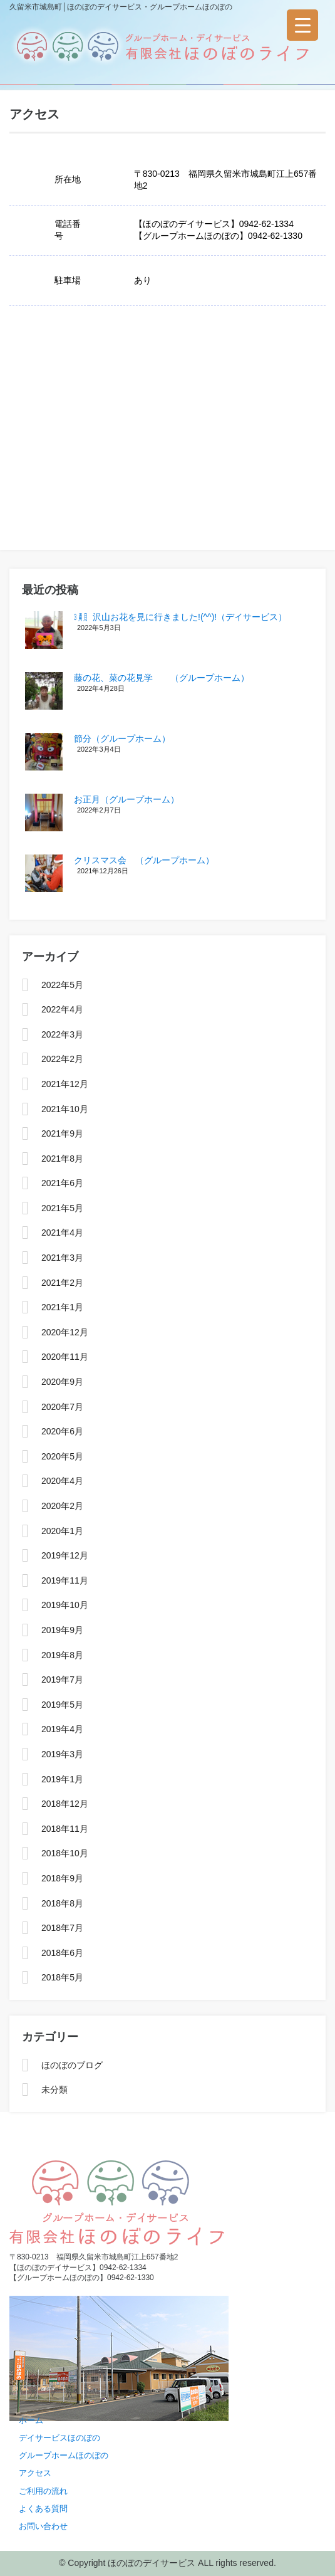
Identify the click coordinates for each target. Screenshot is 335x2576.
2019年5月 (62, 1705)
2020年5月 (62, 1456)
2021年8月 (62, 1159)
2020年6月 (62, 1431)
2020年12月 (64, 1332)
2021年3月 (62, 1258)
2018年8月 (62, 1903)
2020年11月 (64, 1357)
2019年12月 (64, 1555)
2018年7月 (62, 1928)
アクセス (35, 2473)
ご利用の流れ (43, 2491)
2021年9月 (62, 1133)
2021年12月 (64, 1084)
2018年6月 (62, 1953)
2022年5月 (62, 985)
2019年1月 (62, 1779)
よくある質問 (43, 2508)
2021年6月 (62, 1183)
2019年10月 (64, 1605)
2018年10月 (64, 1853)
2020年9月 (62, 1382)
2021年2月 (62, 1283)
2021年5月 (62, 1208)
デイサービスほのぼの (59, 2437)
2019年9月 (62, 1630)
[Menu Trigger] (302, 25)
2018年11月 (64, 1829)
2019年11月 (64, 1580)
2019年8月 (62, 1655)
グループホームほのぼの (63, 2455)
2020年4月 (62, 1481)
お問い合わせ (43, 2526)
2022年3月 (62, 1034)
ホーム (31, 2420)
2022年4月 (62, 1009)
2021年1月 (62, 1307)
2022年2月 (62, 1059)
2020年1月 (62, 1531)
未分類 (54, 2089)
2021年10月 (64, 1109)
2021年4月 (62, 1233)
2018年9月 (62, 1878)
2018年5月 (62, 1977)
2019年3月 (62, 1754)
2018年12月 (64, 1804)
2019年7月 (62, 1679)
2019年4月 (62, 1729)
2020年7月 (62, 1407)
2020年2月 (62, 1506)
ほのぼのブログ (72, 2065)
